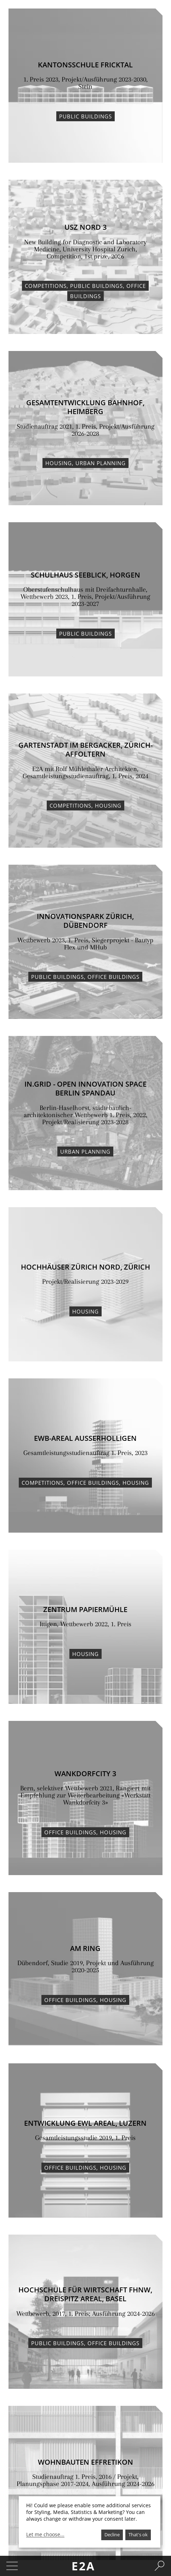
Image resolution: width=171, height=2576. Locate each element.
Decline (112, 2534)
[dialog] (89, 2522)
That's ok (138, 2534)
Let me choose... (45, 2534)
